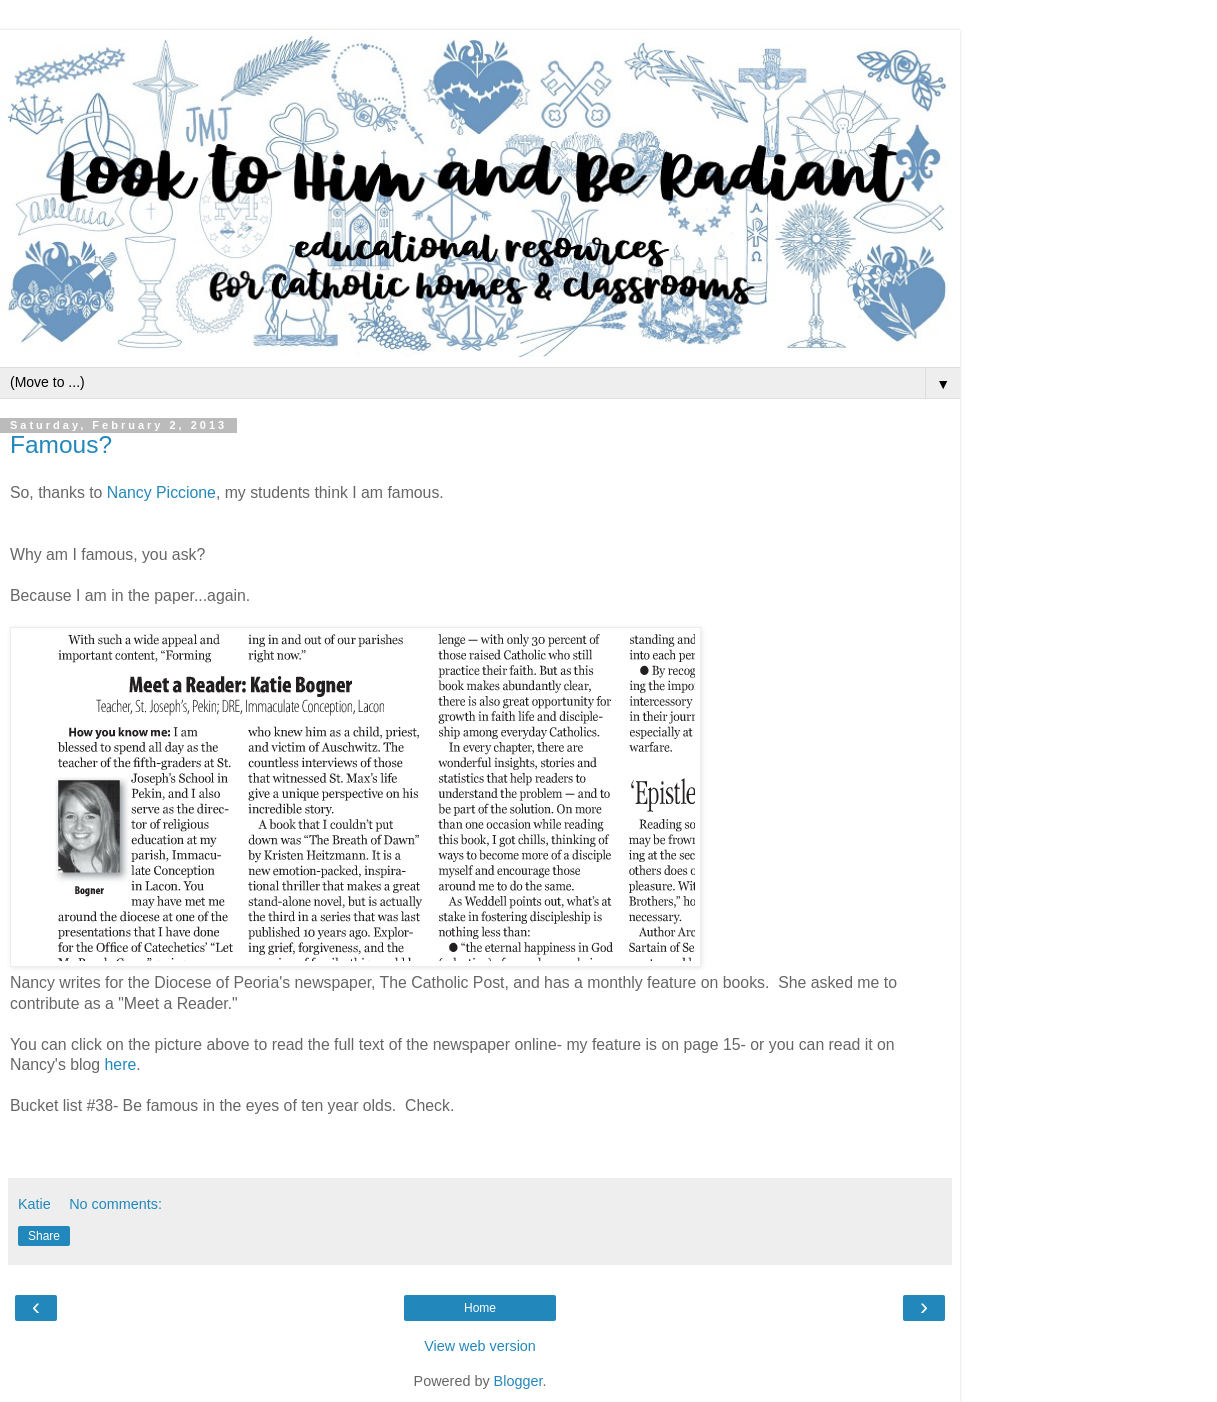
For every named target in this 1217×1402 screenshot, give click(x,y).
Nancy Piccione (161, 492)
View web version (480, 1346)
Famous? (61, 444)
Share (44, 1236)
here (118, 1064)
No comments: (115, 1204)
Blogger (518, 1381)
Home (480, 1308)
